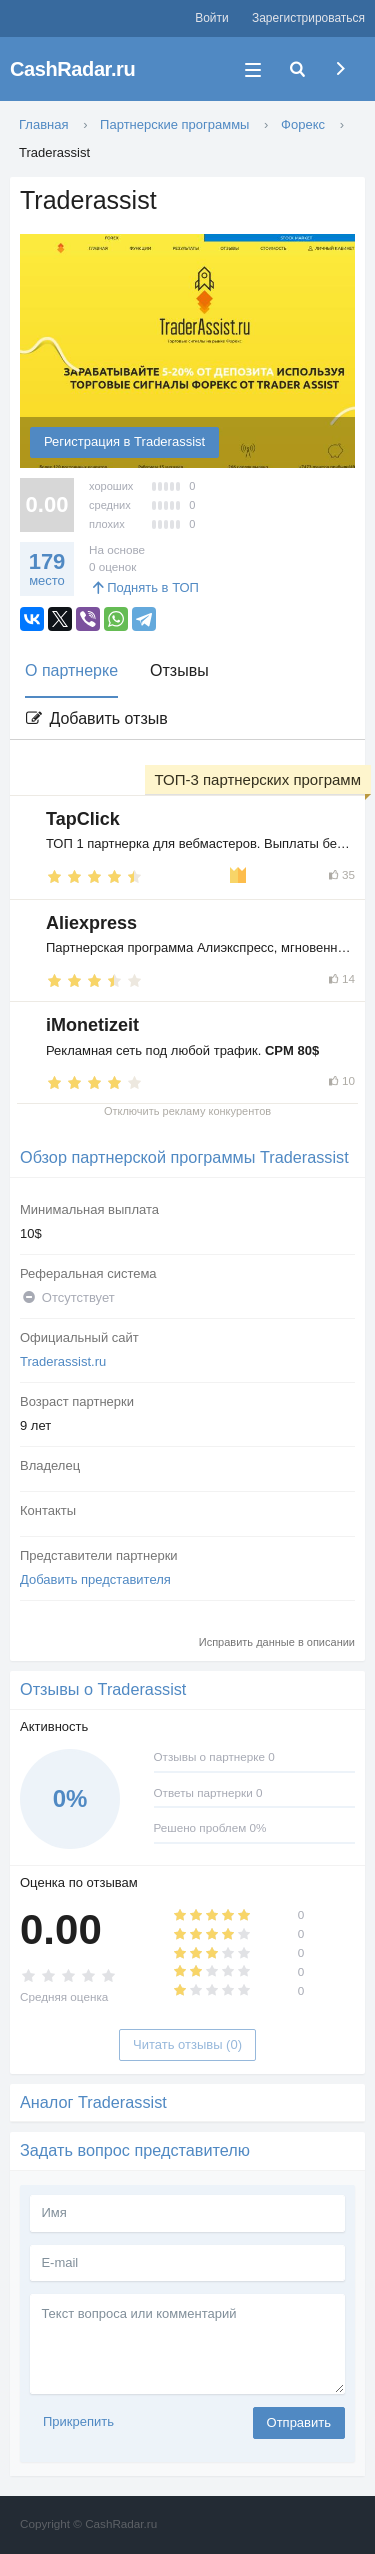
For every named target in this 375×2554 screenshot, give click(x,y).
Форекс (303, 124)
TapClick (83, 819)
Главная (43, 124)
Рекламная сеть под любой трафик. (182, 1050)
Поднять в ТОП (144, 587)
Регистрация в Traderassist (124, 441)
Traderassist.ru (63, 1361)
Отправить (299, 2422)
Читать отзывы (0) (187, 2044)
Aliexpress (91, 923)
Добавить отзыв (95, 718)
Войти (211, 18)
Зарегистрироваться (308, 18)
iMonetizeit (92, 1025)
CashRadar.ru (72, 69)
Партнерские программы (174, 124)
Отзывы (179, 670)
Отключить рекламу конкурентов (187, 1111)
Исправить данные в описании (277, 1642)
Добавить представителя (95, 1579)
